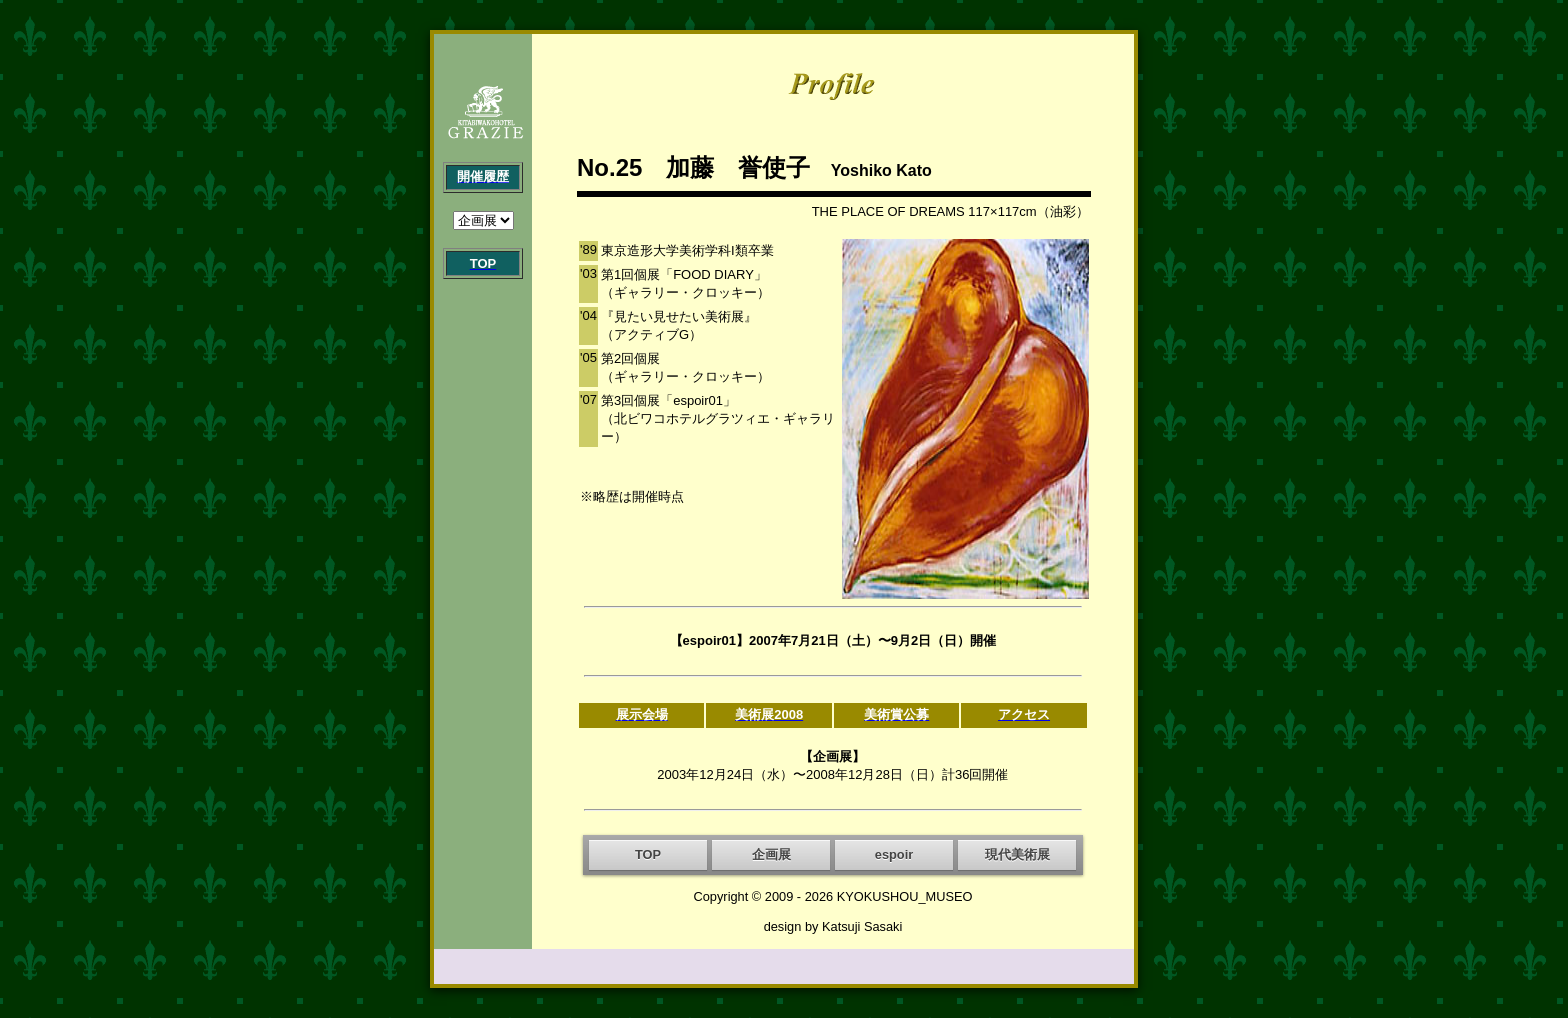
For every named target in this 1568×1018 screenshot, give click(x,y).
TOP (648, 854)
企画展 (771, 854)
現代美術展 (1017, 854)
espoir (894, 854)
